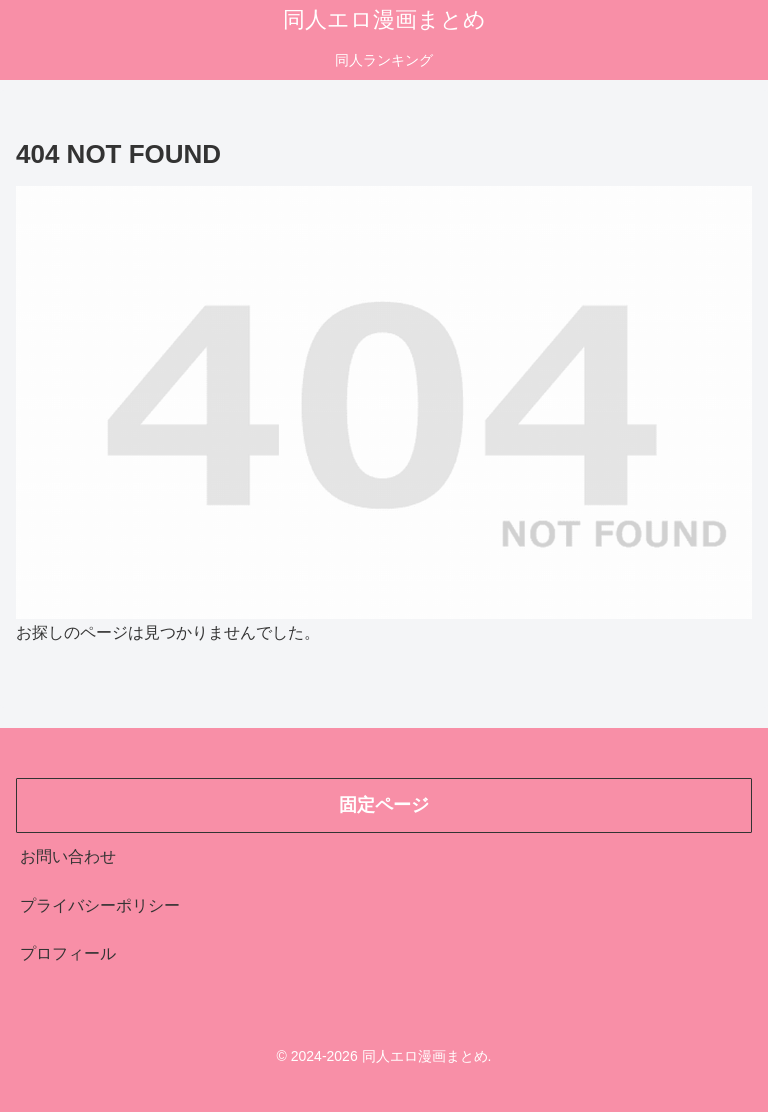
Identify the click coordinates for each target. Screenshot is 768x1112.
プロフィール (68, 953)
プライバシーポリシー (100, 905)
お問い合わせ (68, 856)
